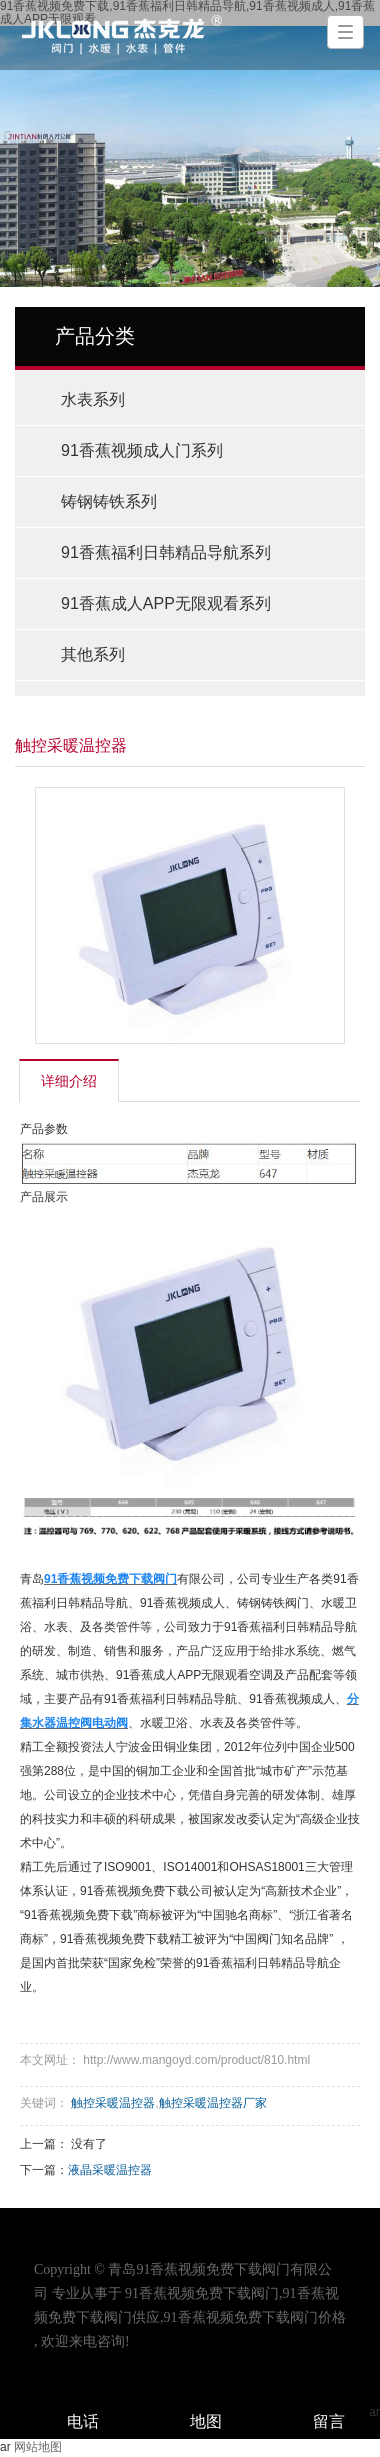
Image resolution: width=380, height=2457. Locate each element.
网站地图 (38, 2447)
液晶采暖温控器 (110, 2170)
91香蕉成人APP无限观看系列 (166, 603)
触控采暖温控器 (113, 2103)
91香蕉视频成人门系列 (142, 450)
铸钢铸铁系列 (109, 501)
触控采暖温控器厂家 (213, 2103)
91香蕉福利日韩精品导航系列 (166, 552)
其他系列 (93, 654)
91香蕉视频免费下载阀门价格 (255, 2317)
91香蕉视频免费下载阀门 (202, 2293)
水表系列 (93, 399)
